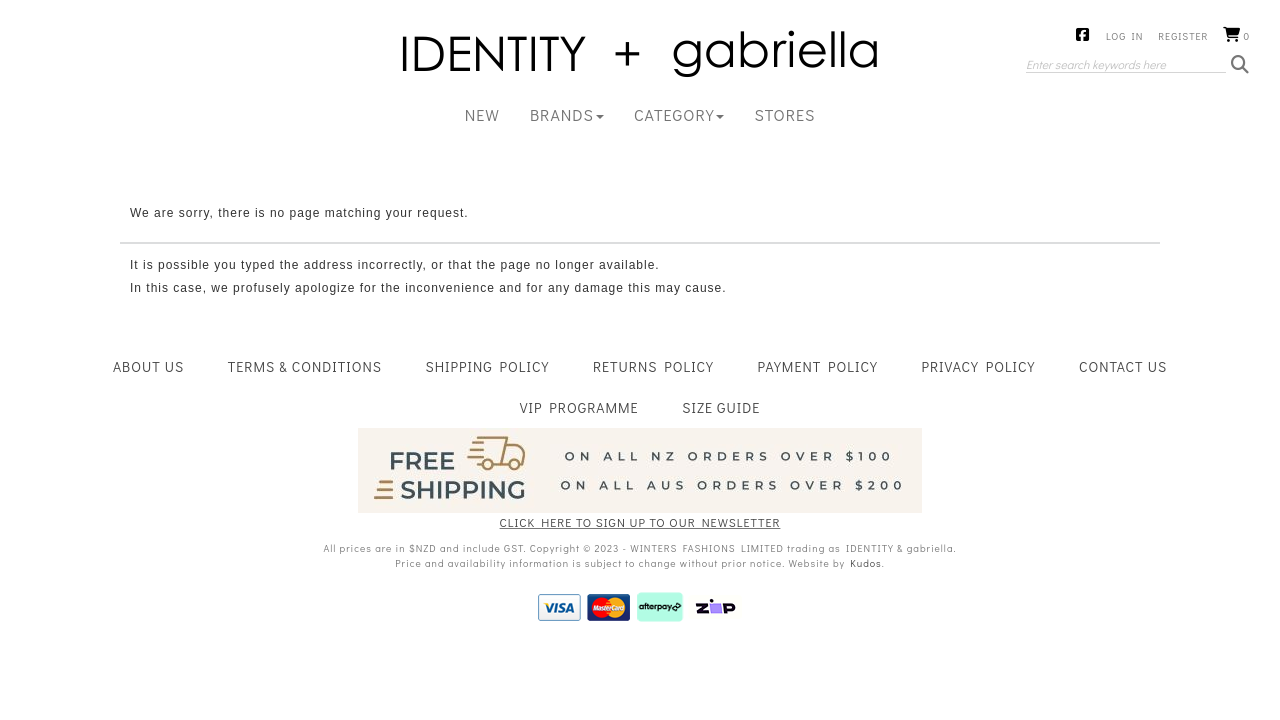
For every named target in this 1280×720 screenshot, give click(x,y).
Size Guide (721, 407)
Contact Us (1123, 366)
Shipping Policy (488, 366)
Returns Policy (653, 366)
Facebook (1083, 36)
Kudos (865, 563)
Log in (1124, 36)
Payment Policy (818, 366)
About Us (148, 366)
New (482, 114)
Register (1183, 36)
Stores (784, 114)
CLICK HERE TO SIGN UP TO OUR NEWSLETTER (640, 522)
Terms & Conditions (305, 366)
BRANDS (567, 114)
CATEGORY (679, 114)
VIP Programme (579, 407)
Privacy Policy (978, 366)
